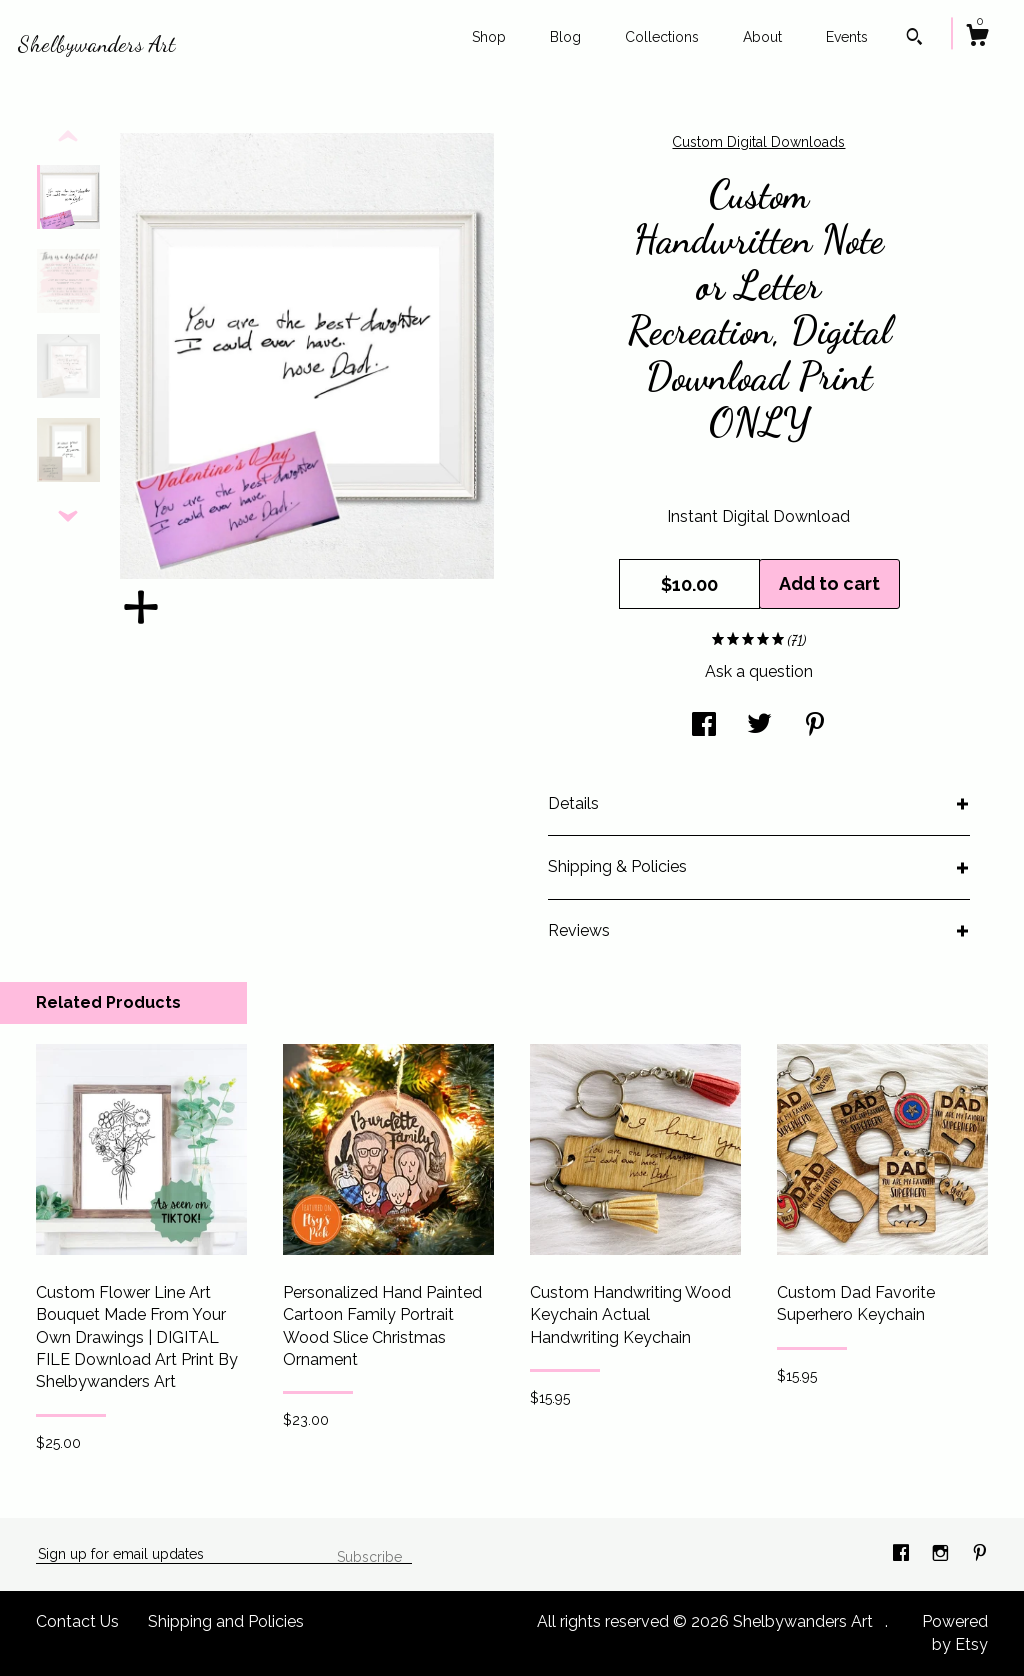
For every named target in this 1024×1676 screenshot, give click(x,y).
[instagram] (942, 1553)
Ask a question (759, 671)
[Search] (914, 39)
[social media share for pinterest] (815, 726)
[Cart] (977, 38)
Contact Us (77, 1621)
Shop (489, 37)
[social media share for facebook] (704, 726)
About (762, 37)
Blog (565, 37)
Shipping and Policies (226, 1621)
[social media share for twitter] (759, 726)
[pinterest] (980, 1553)
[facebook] (903, 1553)
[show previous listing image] (68, 137)
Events (847, 37)
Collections (662, 37)
